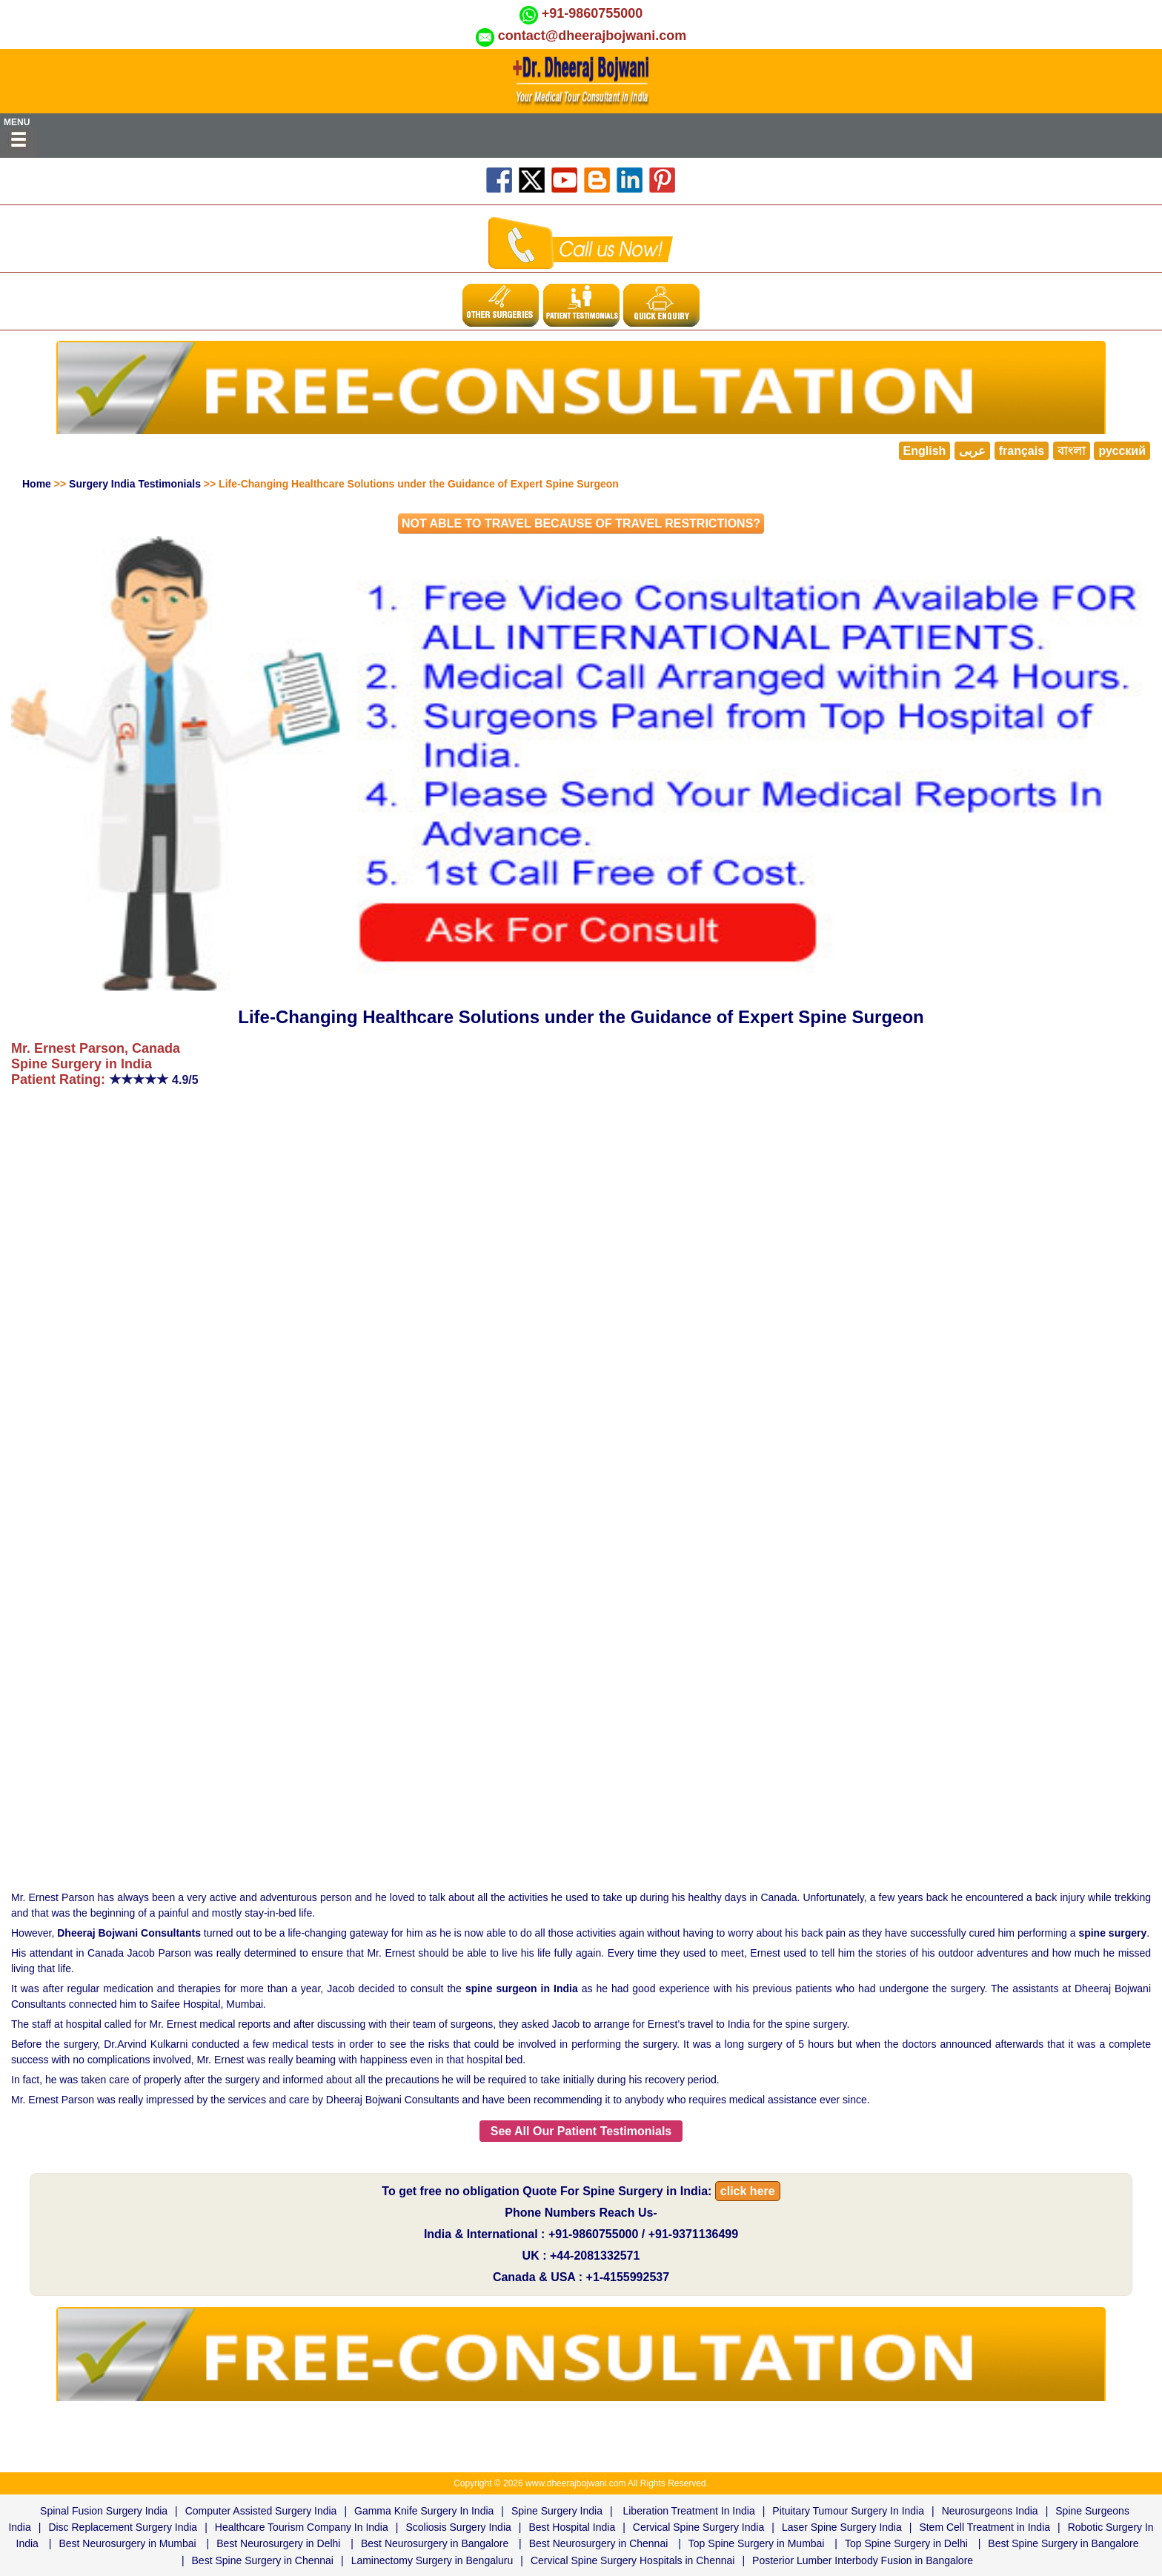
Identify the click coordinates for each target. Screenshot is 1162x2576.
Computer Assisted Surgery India (261, 2511)
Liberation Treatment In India (688, 2511)
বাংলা (1072, 451)
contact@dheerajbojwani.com (592, 35)
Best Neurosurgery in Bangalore (434, 2543)
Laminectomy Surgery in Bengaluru (432, 2560)
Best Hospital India (571, 2527)
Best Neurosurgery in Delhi (278, 2543)
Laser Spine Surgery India (842, 2527)
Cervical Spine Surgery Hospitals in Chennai (632, 2560)
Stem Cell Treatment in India (984, 2527)
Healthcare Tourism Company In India (301, 2527)
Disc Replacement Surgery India (122, 2527)
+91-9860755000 (592, 13)
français (1021, 451)
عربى (972, 451)
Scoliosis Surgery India (458, 2527)
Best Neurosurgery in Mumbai (127, 2543)
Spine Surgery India (556, 2511)
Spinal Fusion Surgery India (103, 2511)
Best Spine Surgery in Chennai (262, 2560)
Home (36, 484)
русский (1122, 451)
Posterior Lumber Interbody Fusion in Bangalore (862, 2560)
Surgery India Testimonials (135, 484)
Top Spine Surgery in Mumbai (756, 2543)
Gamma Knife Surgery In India (424, 2511)
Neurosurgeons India (990, 2511)
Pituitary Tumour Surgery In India (848, 2511)
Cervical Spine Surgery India (698, 2527)
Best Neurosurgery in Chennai (598, 2543)
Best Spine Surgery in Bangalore (1063, 2543)
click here (747, 2191)
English (924, 451)
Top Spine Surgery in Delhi (906, 2543)
